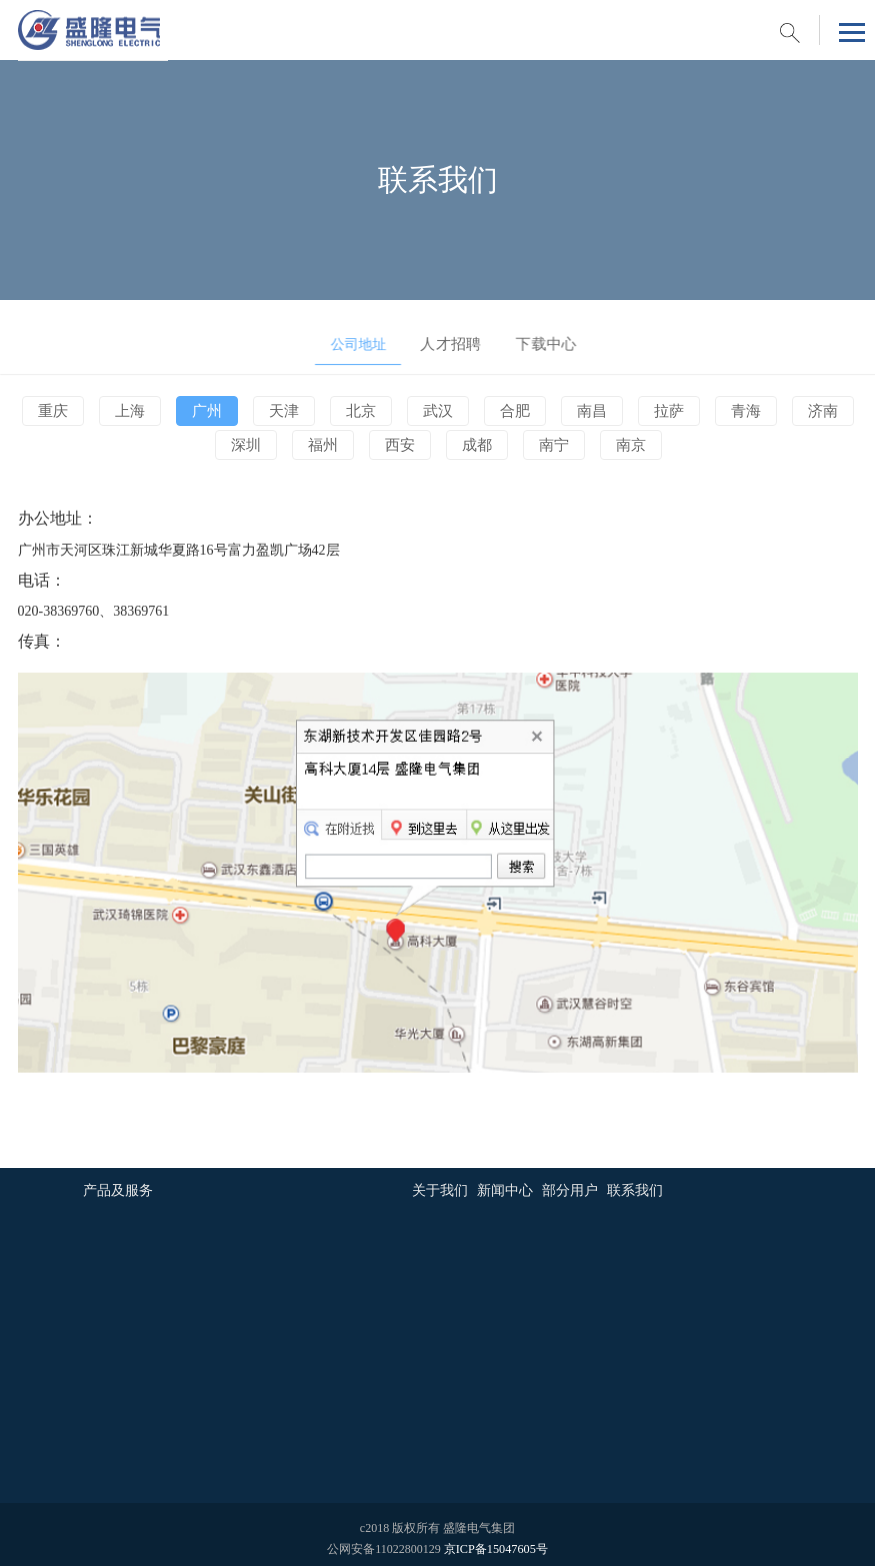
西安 (400, 446)
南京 (625, 446)
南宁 (550, 446)
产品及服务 (118, 1184)
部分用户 (570, 1184)
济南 (813, 411)
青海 (738, 411)
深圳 (250, 446)
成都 (475, 446)
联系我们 (635, 1184)
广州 (213, 411)
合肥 (513, 411)
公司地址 (346, 338)
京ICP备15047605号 (495, 1542)
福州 (325, 446)
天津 (288, 411)
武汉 (438, 411)
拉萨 (663, 411)
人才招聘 (438, 338)
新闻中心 (505, 1184)
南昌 (588, 411)
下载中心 (529, 338)
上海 (138, 411)
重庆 (63, 411)
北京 (363, 411)
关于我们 (440, 1184)
